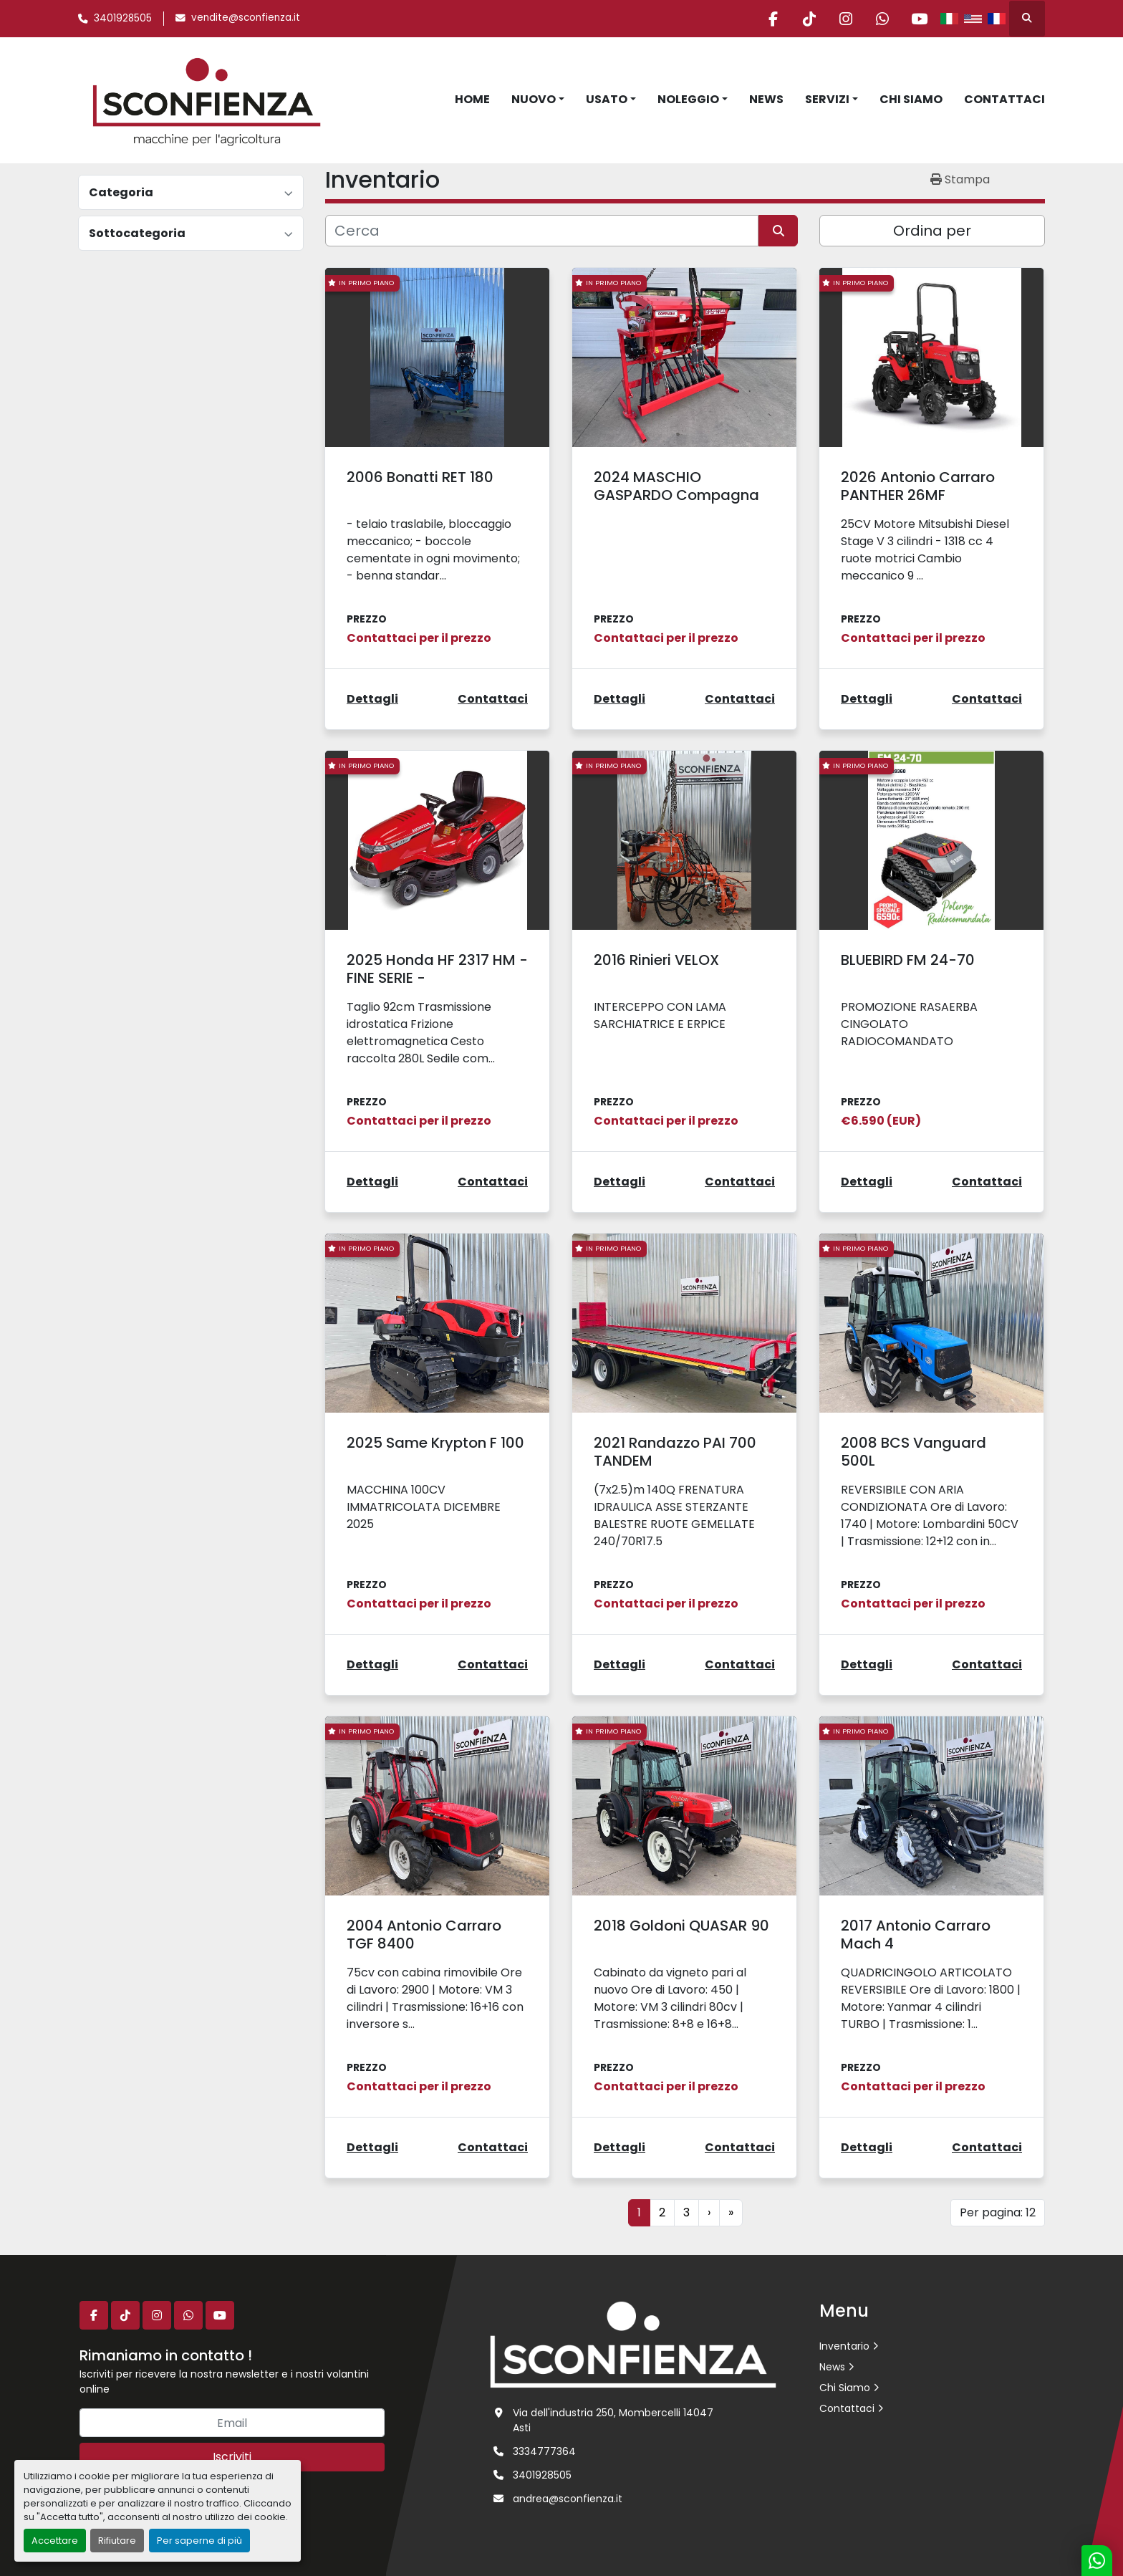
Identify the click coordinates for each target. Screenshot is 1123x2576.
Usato (606, 99)
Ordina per (932, 231)
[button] (537, 99)
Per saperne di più (199, 2540)
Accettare (55, 2540)
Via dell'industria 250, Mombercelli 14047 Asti (613, 2420)
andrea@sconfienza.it (567, 2498)
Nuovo (533, 99)
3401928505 (123, 18)
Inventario (844, 2346)
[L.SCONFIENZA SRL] (633, 2344)
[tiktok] (809, 19)
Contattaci (1004, 99)
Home (472, 99)
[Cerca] (541, 230)
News (766, 99)
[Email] (232, 2422)
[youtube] (919, 19)
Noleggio (688, 99)
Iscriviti (232, 2456)
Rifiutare (117, 2540)
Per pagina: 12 (998, 2212)
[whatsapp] (882, 19)
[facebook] (773, 19)
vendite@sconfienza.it (245, 17)
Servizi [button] (827, 99)
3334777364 (544, 2451)
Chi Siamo (911, 99)
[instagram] (846, 19)
